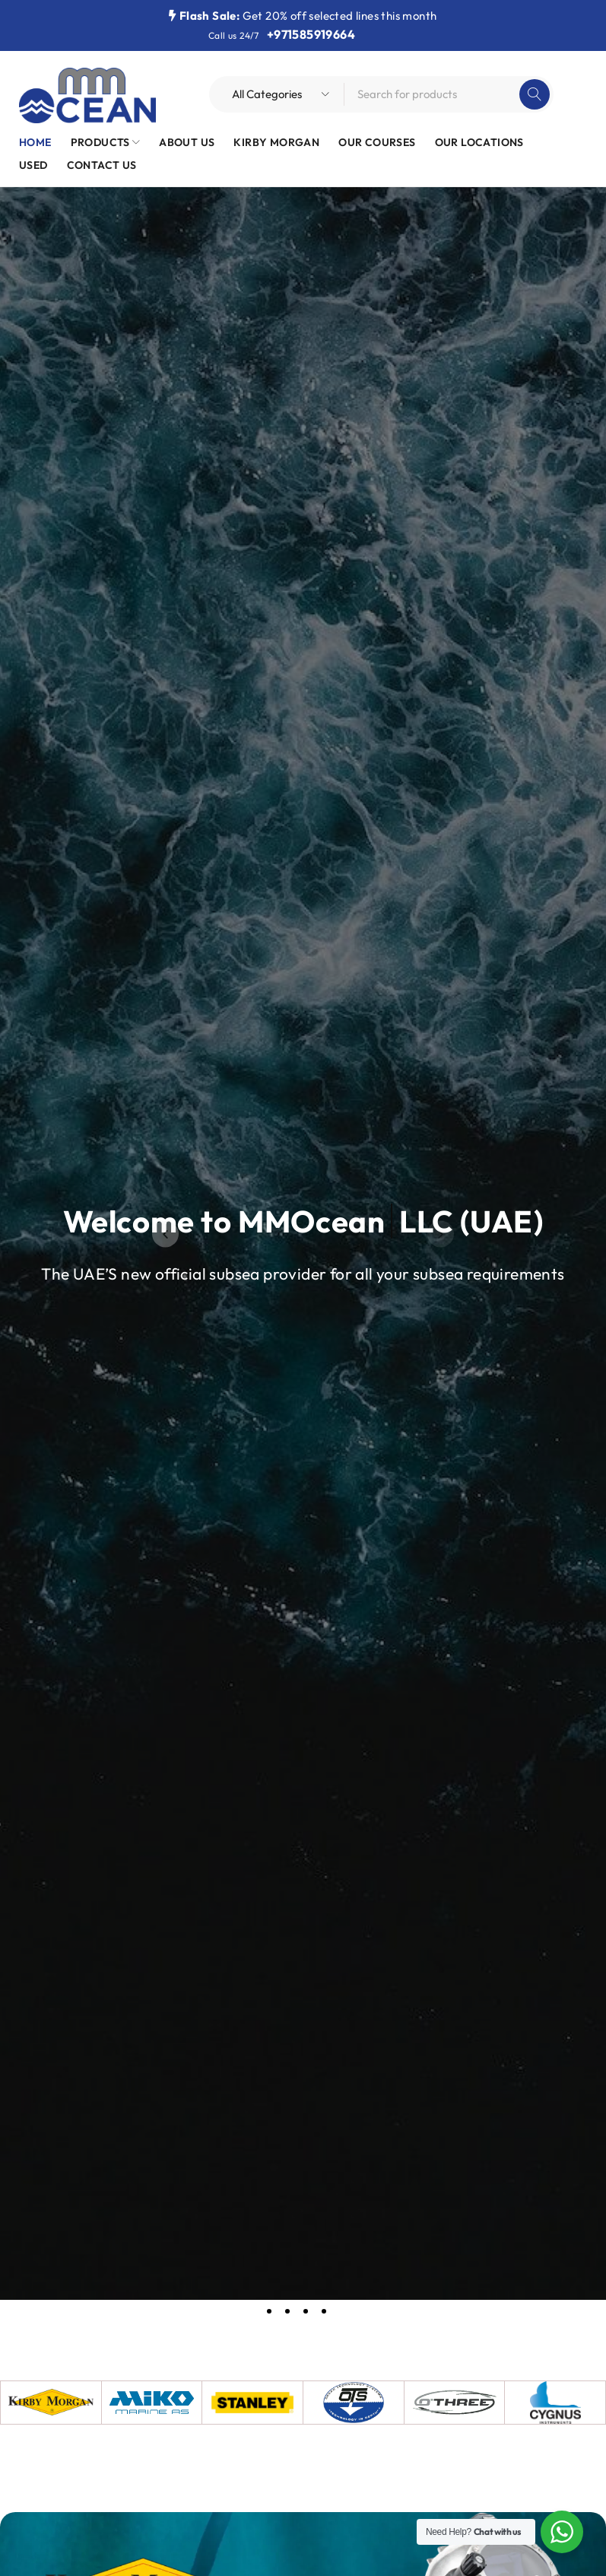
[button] (165, 1234)
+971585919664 (311, 34)
